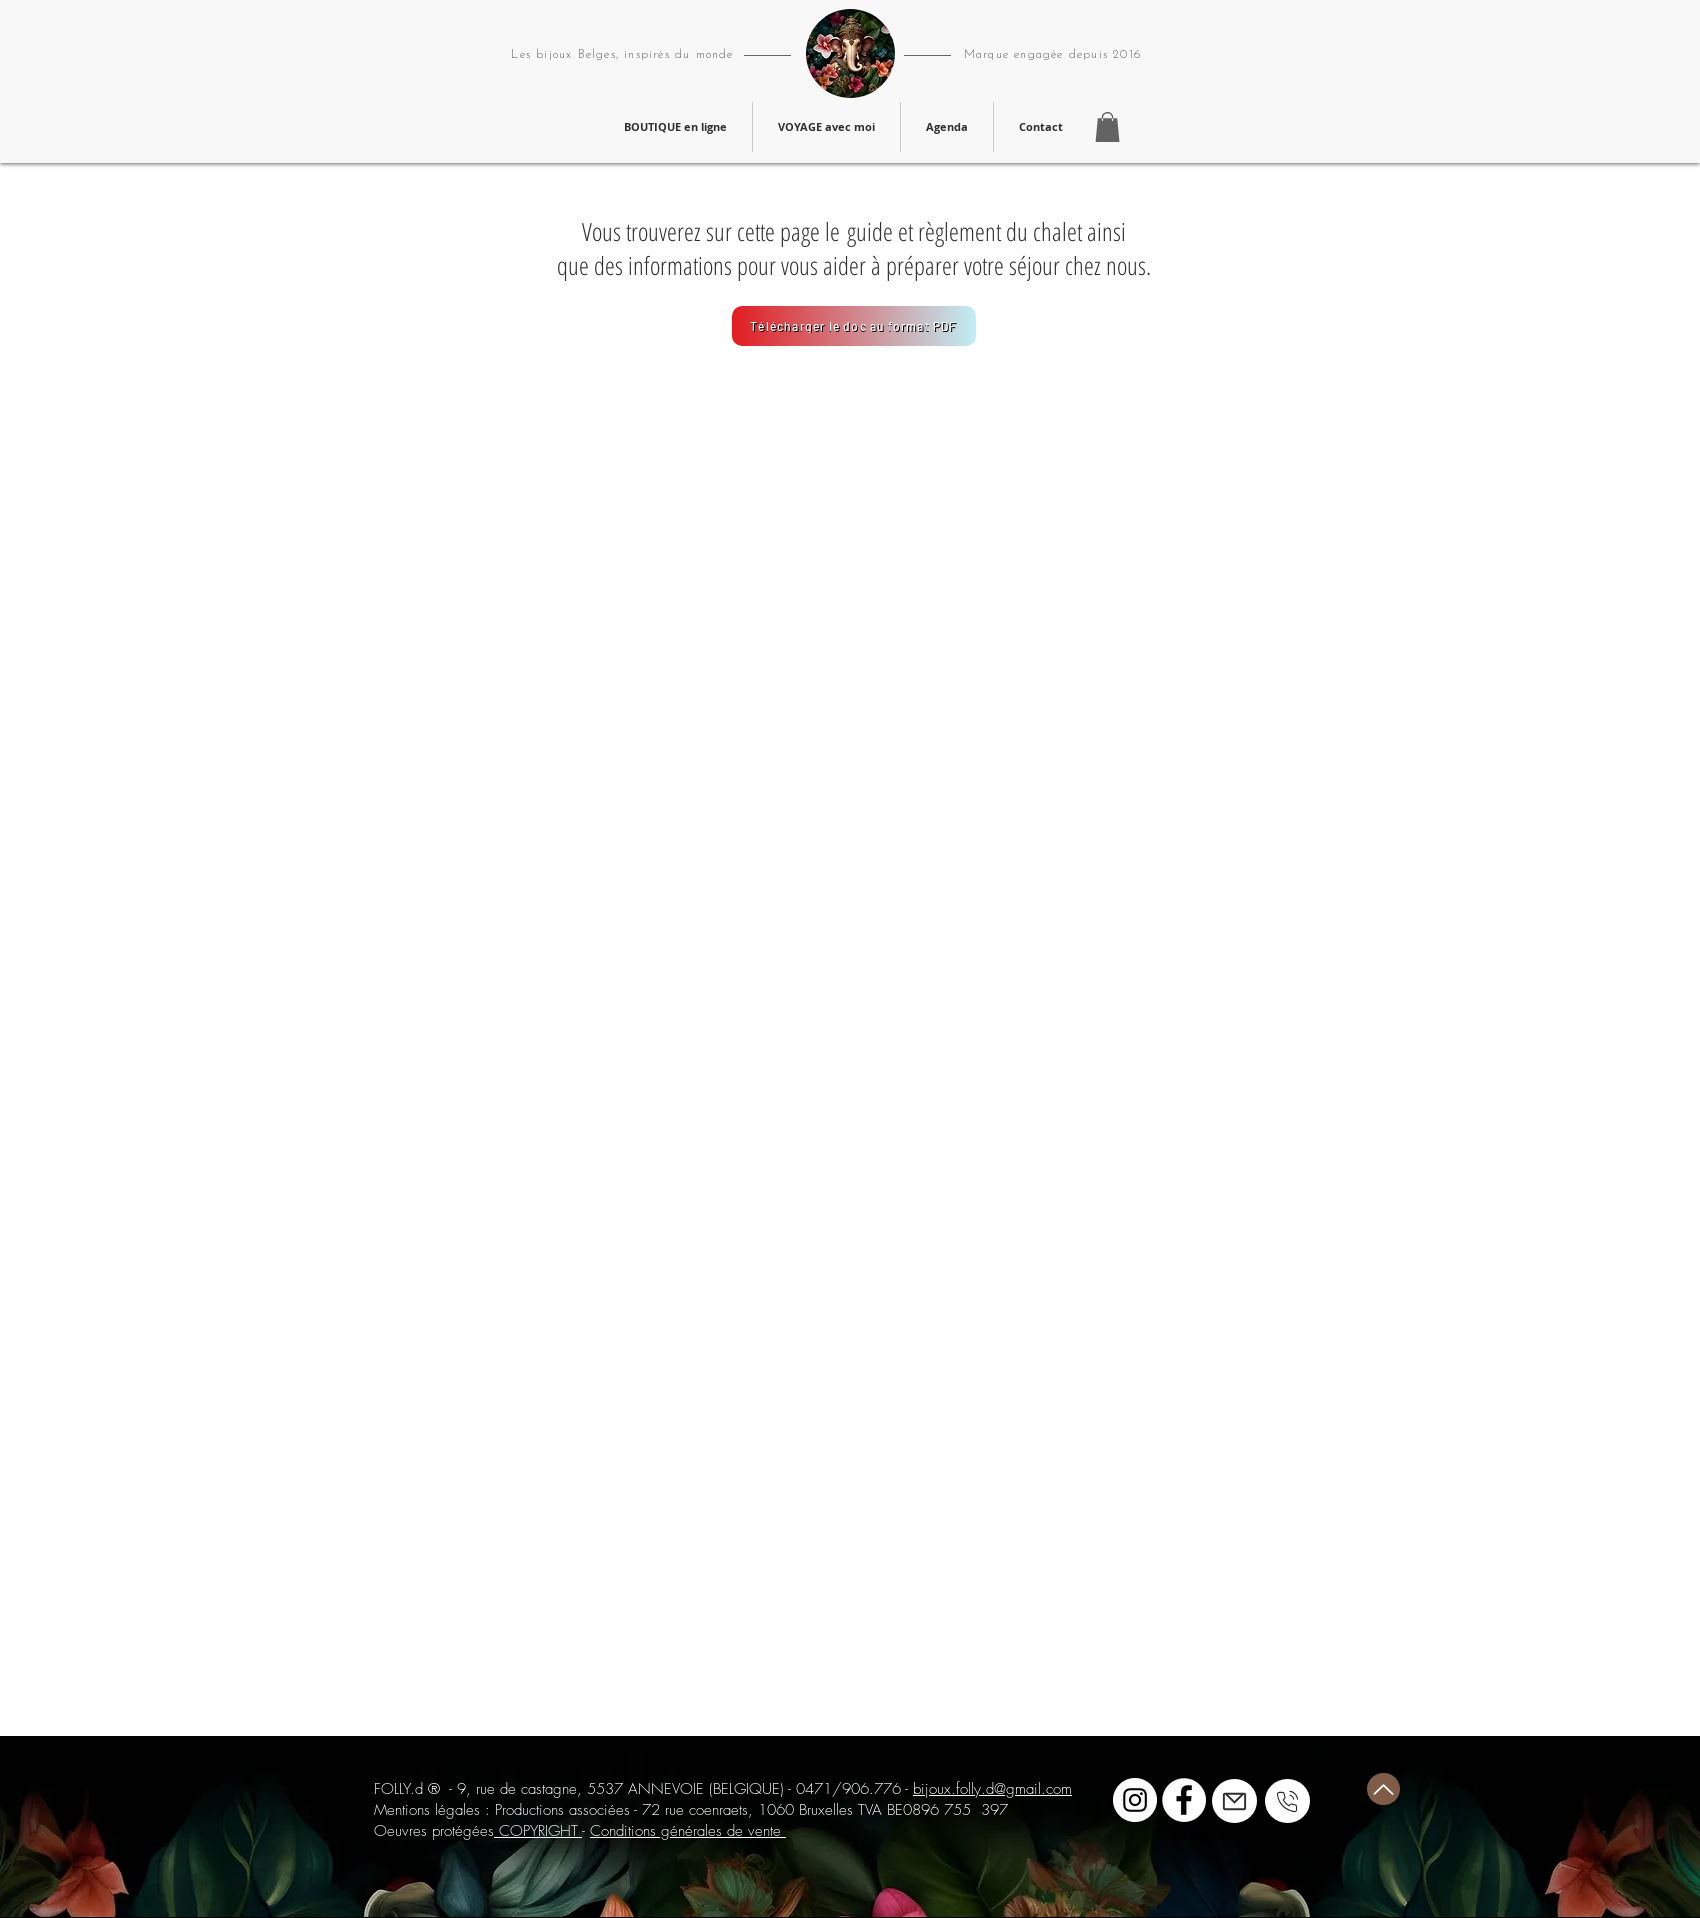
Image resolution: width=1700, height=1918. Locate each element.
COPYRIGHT (538, 1831)
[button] (1107, 127)
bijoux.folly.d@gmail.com (992, 1789)
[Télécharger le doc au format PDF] (854, 326)
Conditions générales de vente (688, 1831)
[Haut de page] (1383, 1789)
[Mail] (1234, 1801)
